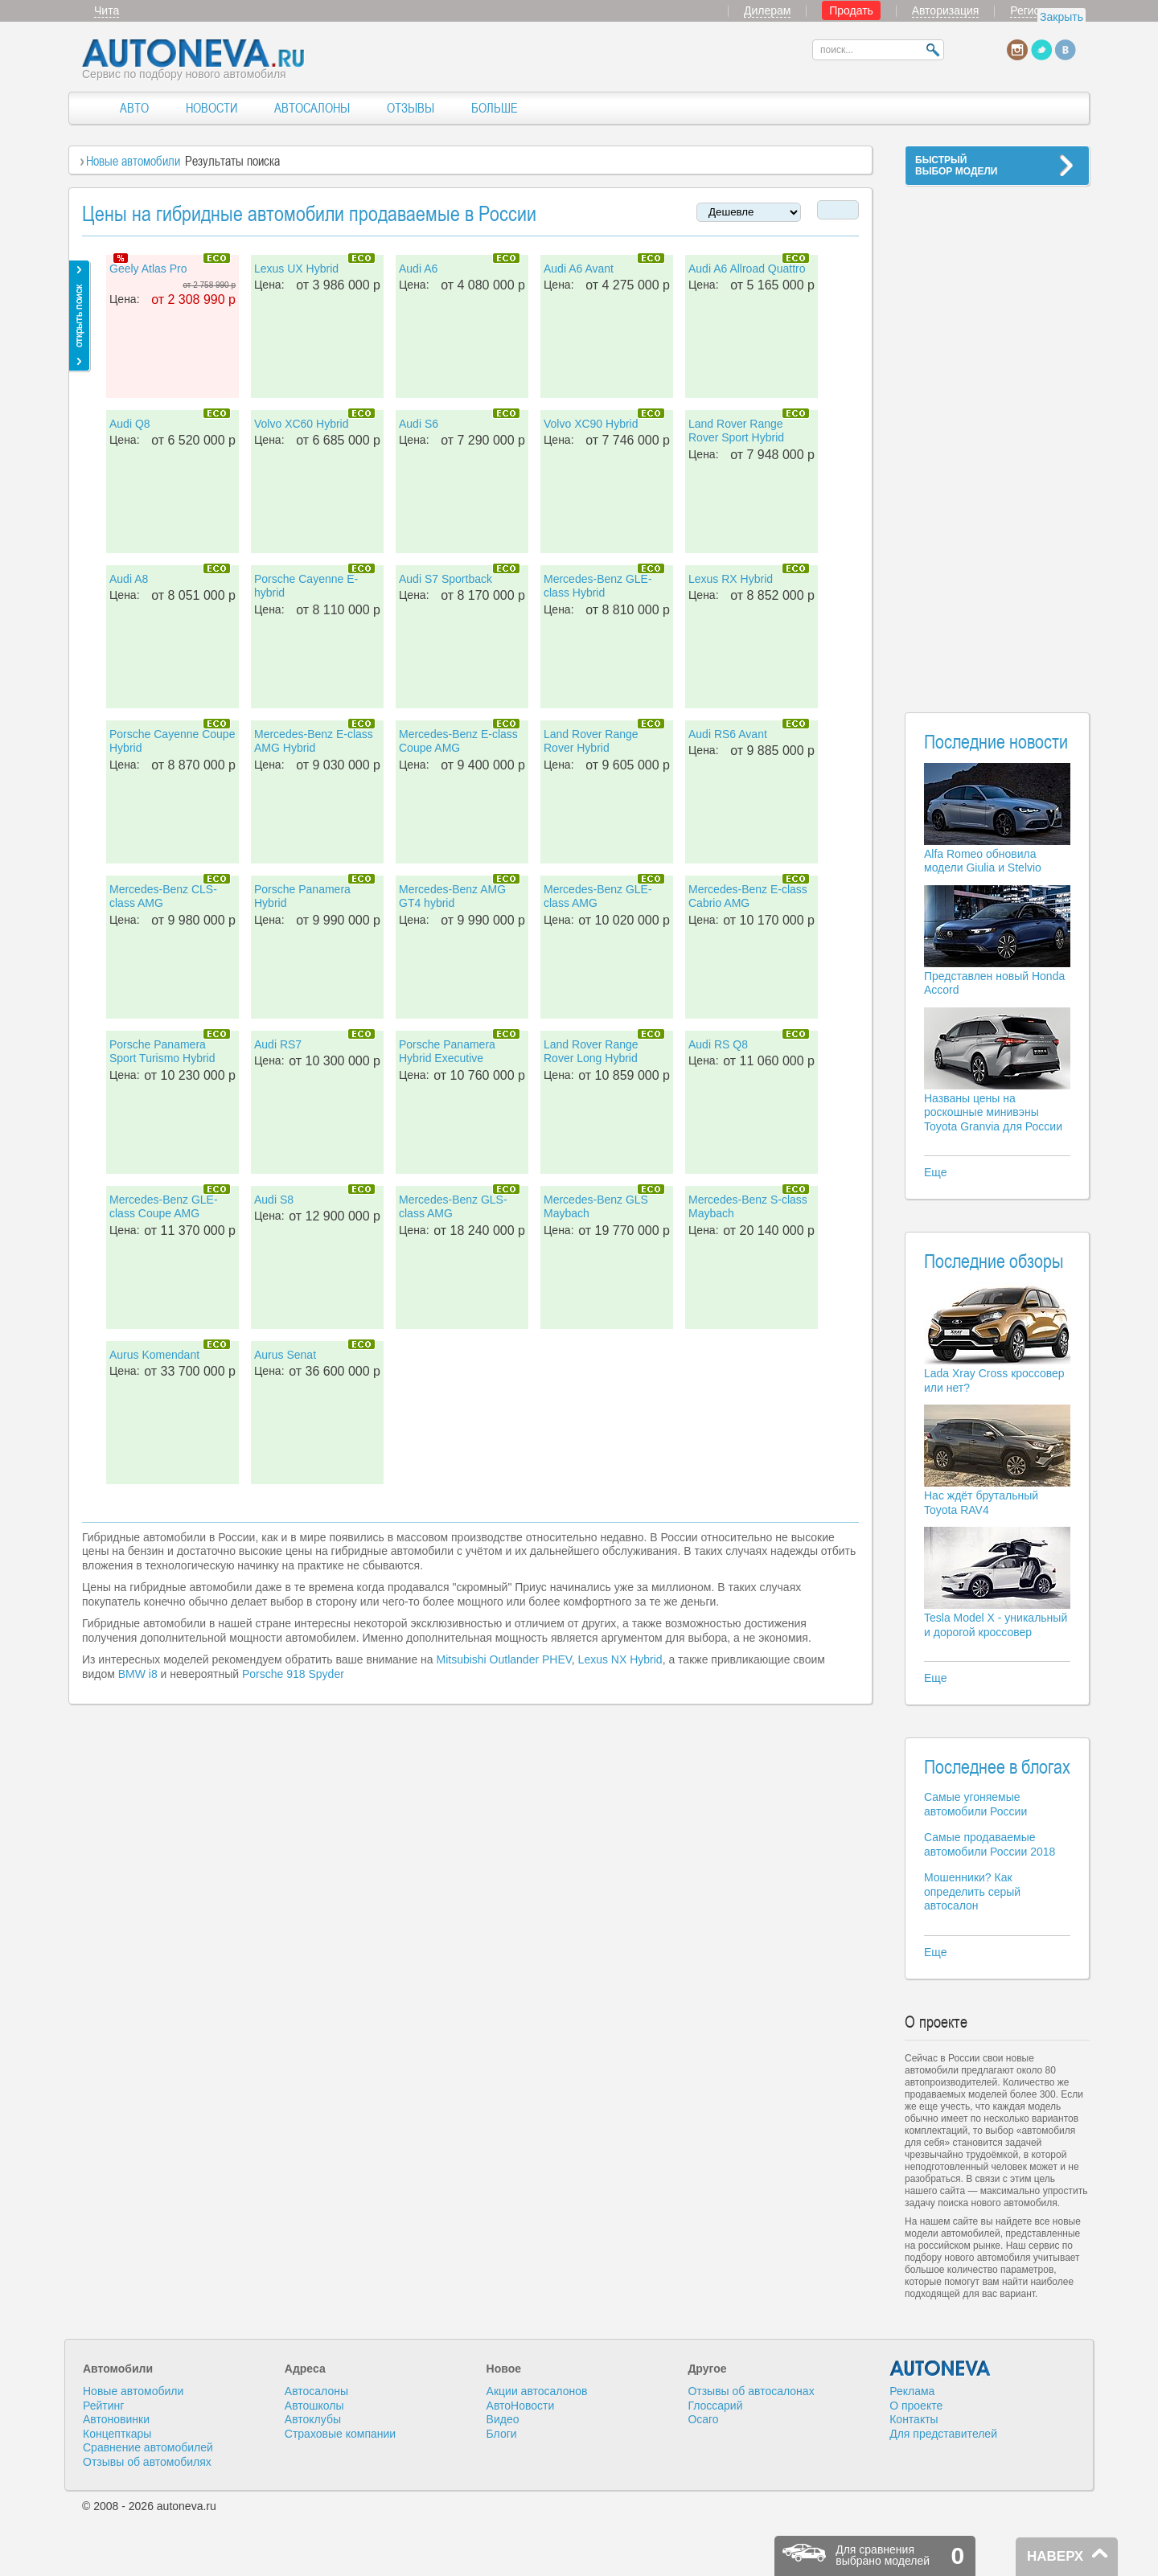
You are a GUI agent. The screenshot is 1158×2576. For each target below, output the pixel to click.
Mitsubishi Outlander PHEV (503, 1659)
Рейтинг (103, 2405)
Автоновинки (116, 2419)
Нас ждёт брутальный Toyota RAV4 (981, 1502)
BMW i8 (138, 1673)
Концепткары (117, 2433)
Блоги (502, 2433)
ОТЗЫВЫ (410, 108)
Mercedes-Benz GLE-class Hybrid (598, 586)
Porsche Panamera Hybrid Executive (447, 1051)
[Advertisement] (997, 439)
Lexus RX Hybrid (730, 578)
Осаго (703, 2419)
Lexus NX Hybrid (620, 1659)
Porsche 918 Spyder (293, 1673)
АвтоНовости (521, 2405)
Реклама (911, 2391)
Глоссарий (715, 2405)
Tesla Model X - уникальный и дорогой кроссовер (995, 1625)
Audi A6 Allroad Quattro (747, 268)
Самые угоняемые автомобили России (975, 1804)
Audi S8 (274, 1199)
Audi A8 (128, 578)
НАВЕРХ (1055, 2556)
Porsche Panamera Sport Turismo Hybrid (162, 1051)
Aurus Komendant (154, 1354)
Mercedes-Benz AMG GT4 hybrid (452, 896)
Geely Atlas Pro (148, 268)
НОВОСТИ (211, 108)
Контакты (913, 2419)
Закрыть (1061, 16)
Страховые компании (340, 2433)
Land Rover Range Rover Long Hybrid (591, 1051)
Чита (106, 10)
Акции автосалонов (537, 2391)
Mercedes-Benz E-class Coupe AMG (458, 741)
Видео (503, 2419)
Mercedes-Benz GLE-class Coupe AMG (163, 1206)
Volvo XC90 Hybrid (591, 423)
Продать (851, 10)
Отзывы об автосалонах (751, 2391)
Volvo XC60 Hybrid (301, 423)
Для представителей (943, 2433)
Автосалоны (316, 2391)
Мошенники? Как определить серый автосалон (972, 1891)
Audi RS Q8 (718, 1044)
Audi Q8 (129, 423)
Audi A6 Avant (579, 268)
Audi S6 (418, 423)
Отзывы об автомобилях (147, 2461)
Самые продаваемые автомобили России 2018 (989, 1844)
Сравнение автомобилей (148, 2447)
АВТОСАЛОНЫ (312, 108)
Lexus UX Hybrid (296, 268)
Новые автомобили (133, 161)
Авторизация (945, 10)
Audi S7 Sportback (445, 578)
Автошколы (314, 2405)
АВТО (134, 108)
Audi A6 (418, 268)
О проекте (915, 2405)
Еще (935, 1172)
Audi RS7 (278, 1044)
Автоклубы (313, 2419)
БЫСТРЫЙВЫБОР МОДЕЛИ (956, 165)
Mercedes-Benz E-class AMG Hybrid (313, 741)
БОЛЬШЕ (494, 108)
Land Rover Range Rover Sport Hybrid (736, 431)
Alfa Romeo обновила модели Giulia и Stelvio (982, 861)
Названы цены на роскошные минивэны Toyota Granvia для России (993, 1112)
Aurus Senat (285, 1354)
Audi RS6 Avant (727, 734)
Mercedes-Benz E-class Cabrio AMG (747, 896)
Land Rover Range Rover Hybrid (591, 741)
